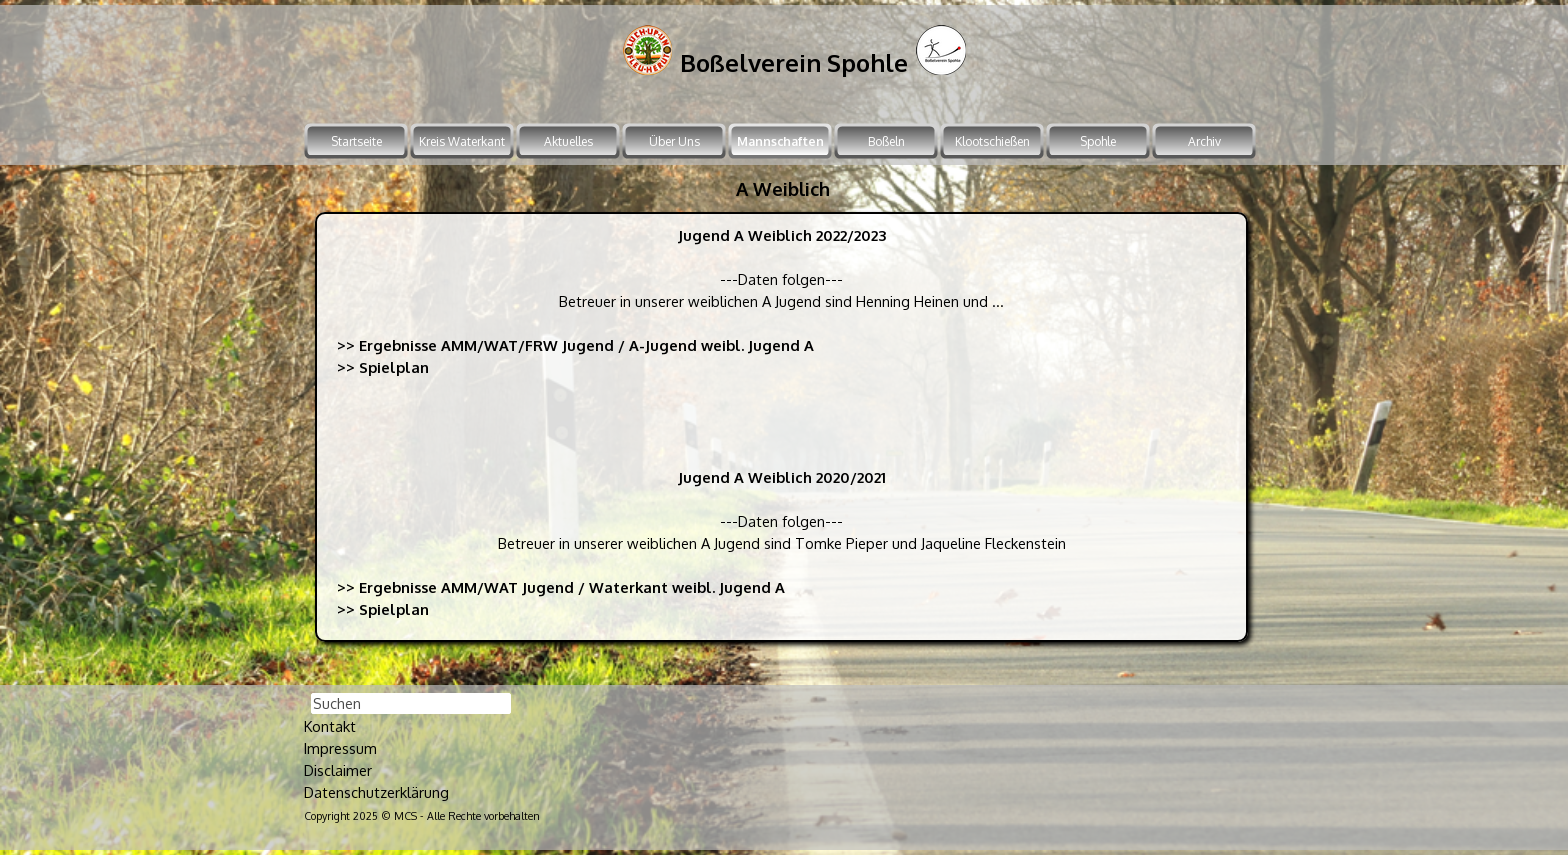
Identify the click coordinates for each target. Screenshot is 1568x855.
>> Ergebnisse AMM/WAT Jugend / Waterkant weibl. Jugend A (561, 587)
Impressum (340, 748)
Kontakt (330, 726)
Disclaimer (338, 770)
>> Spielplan (383, 367)
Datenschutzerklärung (376, 792)
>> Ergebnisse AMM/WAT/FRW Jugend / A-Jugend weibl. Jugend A (575, 345)
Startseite (356, 141)
